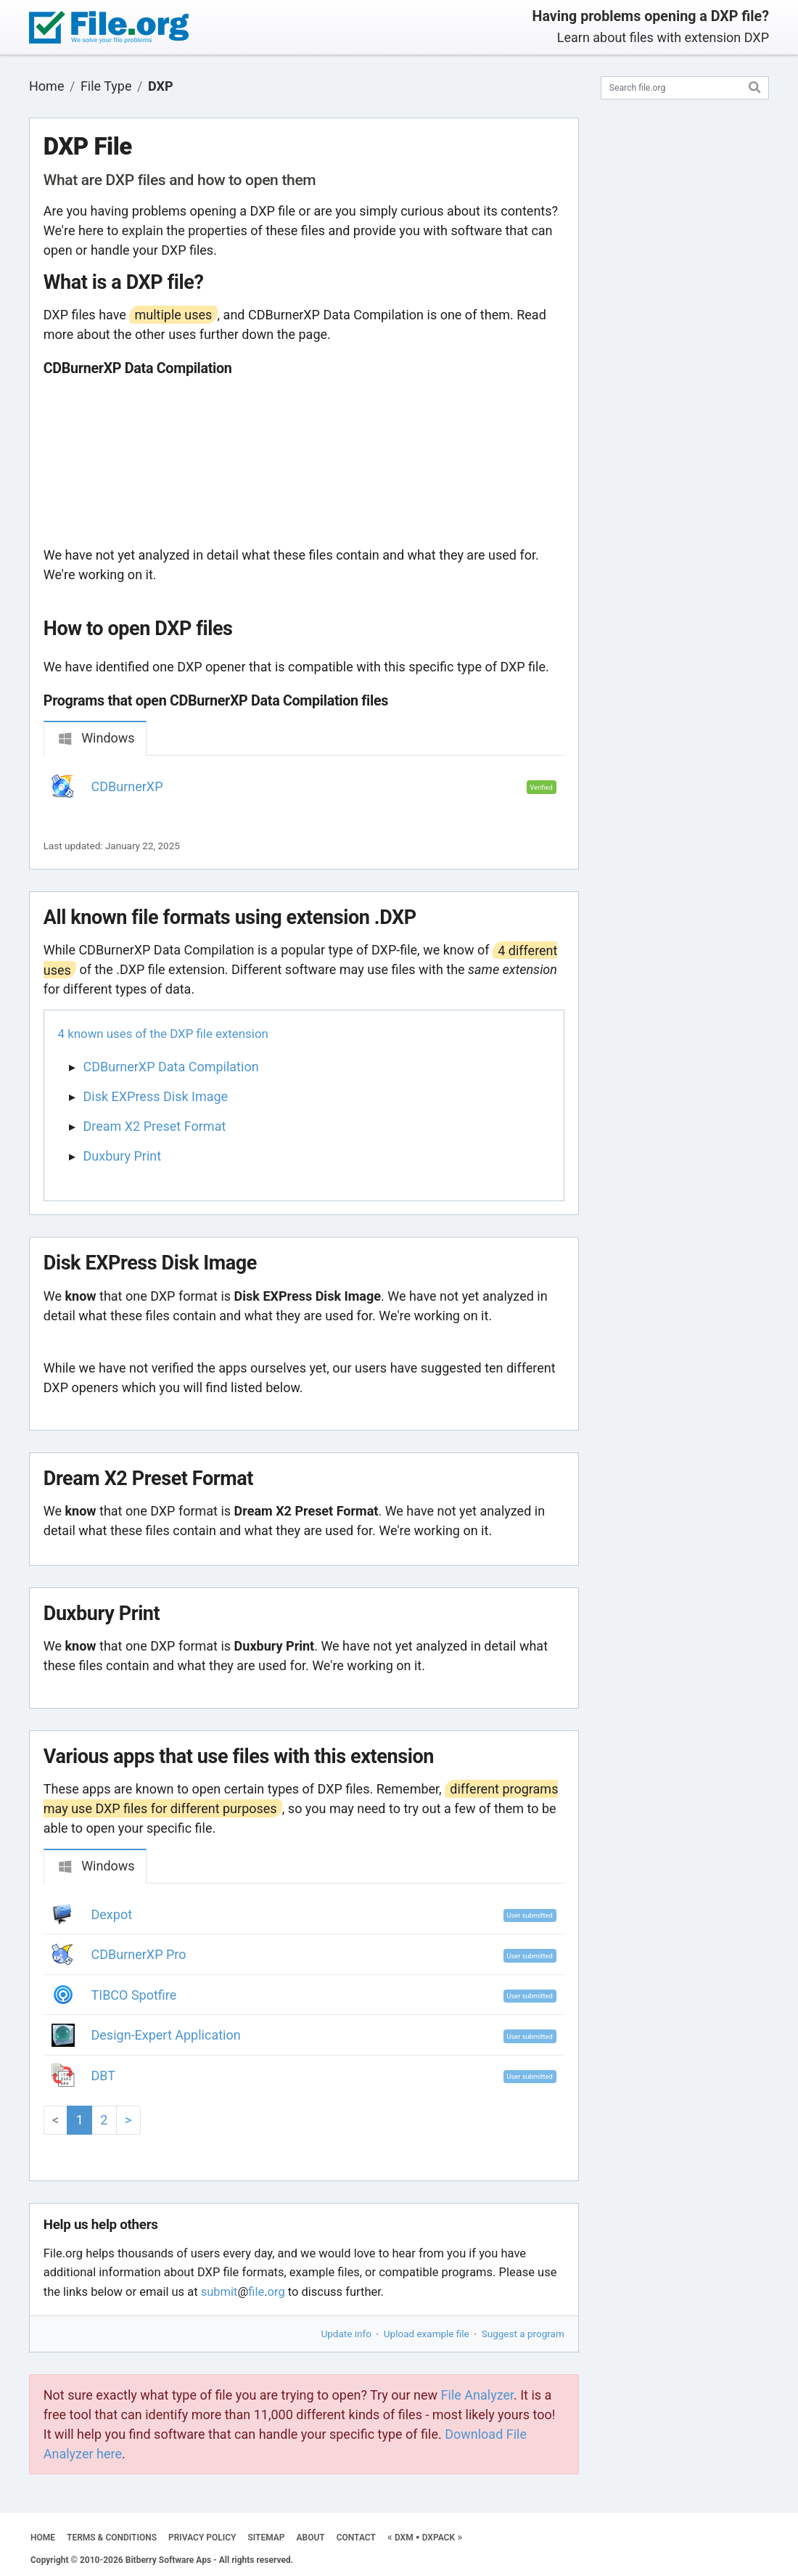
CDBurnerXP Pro (138, 1954)
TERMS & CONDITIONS (112, 2537)
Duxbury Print (122, 1156)
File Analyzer (477, 2395)
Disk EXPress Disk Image (156, 1096)
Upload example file (426, 2333)
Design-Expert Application (166, 2035)
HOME (42, 2537)
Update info (346, 2333)
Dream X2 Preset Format (154, 1126)
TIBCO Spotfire (134, 1995)
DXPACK (438, 2537)
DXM (404, 2537)
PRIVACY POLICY (202, 2537)
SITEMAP (265, 2537)
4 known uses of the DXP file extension (163, 1033)
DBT (103, 2075)
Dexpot (112, 1914)
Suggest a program (523, 2333)
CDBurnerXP (127, 786)
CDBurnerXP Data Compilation (171, 1066)
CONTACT (356, 2537)
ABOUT (311, 2537)
